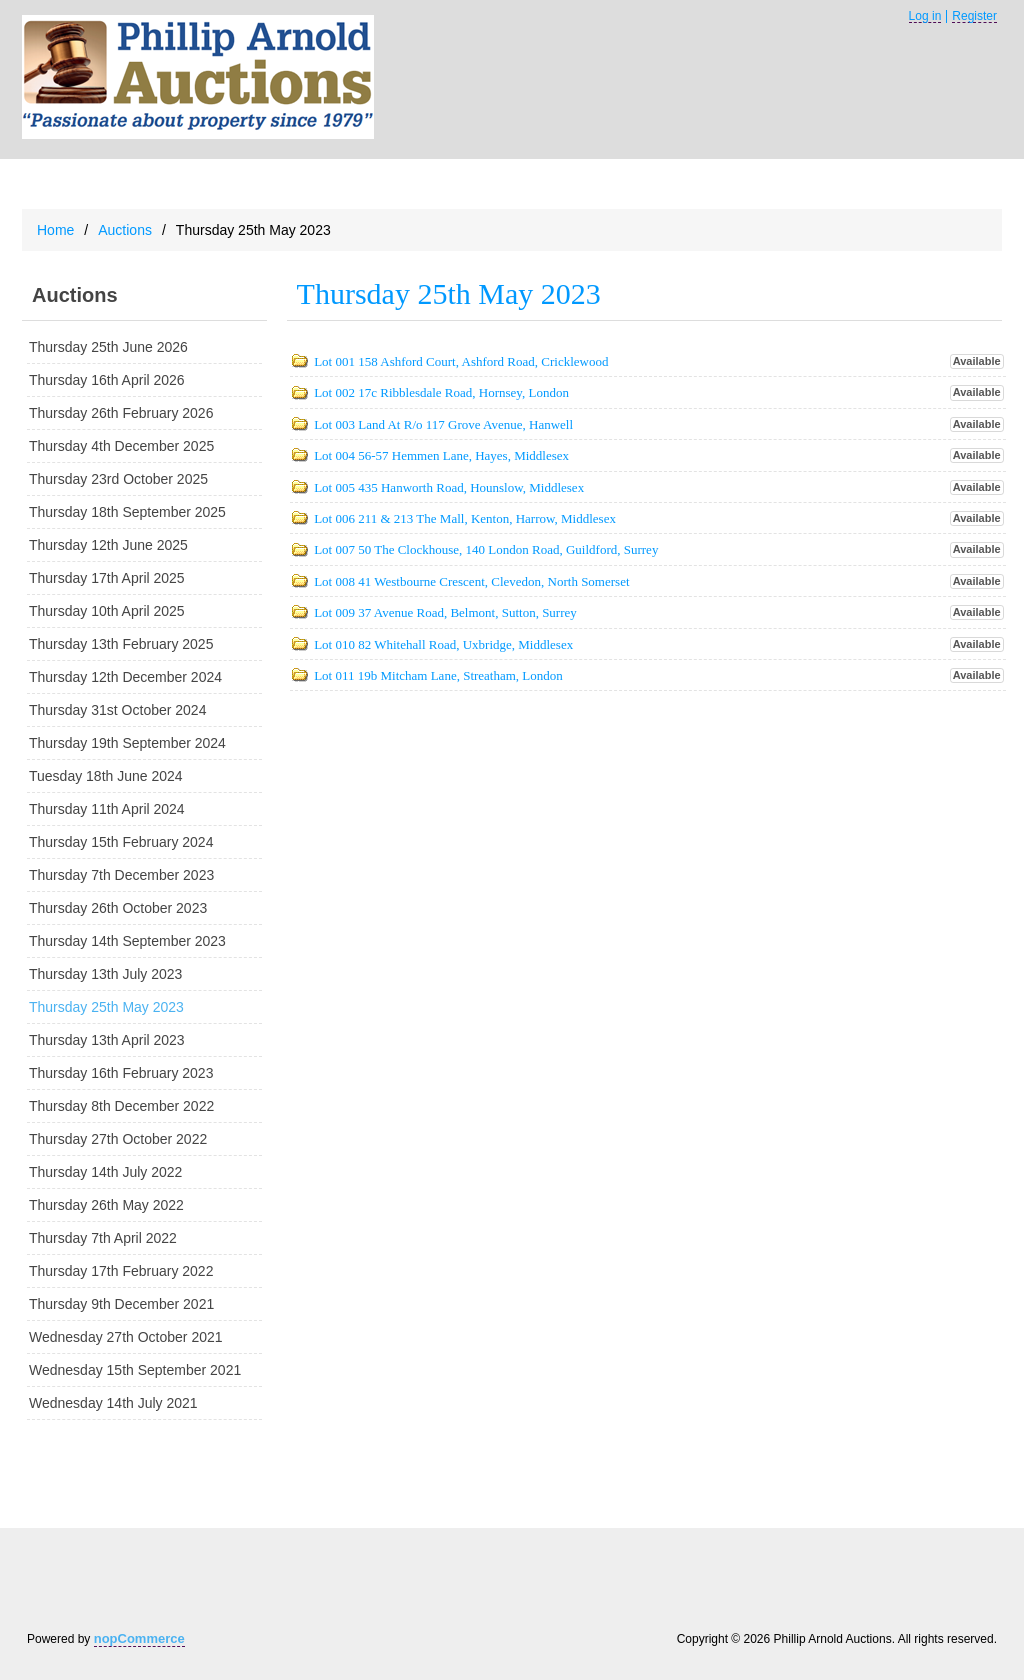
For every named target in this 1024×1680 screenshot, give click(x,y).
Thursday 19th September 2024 (127, 743)
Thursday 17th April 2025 (107, 578)
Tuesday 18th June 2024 (106, 776)
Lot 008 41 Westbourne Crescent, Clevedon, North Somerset (471, 581)
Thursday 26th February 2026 (121, 413)
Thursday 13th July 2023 (105, 974)
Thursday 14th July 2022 (105, 1172)
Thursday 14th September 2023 (127, 941)
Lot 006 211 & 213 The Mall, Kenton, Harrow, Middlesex (465, 518)
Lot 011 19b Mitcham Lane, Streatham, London (438, 675)
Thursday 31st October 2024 (117, 710)
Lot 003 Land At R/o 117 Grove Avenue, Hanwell (443, 424)
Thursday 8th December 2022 (121, 1106)
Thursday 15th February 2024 (121, 842)
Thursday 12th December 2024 (125, 677)
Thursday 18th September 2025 (127, 512)
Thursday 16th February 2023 (121, 1073)
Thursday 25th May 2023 (106, 1007)
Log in (925, 16)
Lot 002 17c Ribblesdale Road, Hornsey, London (441, 392)
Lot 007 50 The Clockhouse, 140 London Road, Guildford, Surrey (486, 549)
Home (55, 230)
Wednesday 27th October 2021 (126, 1337)
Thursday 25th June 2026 (108, 347)
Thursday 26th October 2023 (118, 908)
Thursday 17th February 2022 (121, 1271)
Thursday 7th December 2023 (121, 875)
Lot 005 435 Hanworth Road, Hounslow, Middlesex (449, 487)
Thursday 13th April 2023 (107, 1040)
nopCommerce (139, 1638)
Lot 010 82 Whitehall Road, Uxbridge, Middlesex (443, 644)
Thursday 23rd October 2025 (118, 479)
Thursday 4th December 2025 (121, 446)
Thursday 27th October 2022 (118, 1139)
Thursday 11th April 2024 (107, 809)
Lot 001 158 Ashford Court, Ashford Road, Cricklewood (461, 361)
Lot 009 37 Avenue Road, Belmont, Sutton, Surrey (445, 612)
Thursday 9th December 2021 (121, 1304)
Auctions (125, 230)
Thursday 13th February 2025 (121, 644)
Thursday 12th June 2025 (108, 545)
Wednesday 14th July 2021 (113, 1403)
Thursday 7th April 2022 (103, 1238)
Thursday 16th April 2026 (107, 380)
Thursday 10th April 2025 (107, 611)
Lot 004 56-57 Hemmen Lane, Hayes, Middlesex (441, 455)
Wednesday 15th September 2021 (135, 1370)
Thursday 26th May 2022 (106, 1205)
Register (974, 16)
